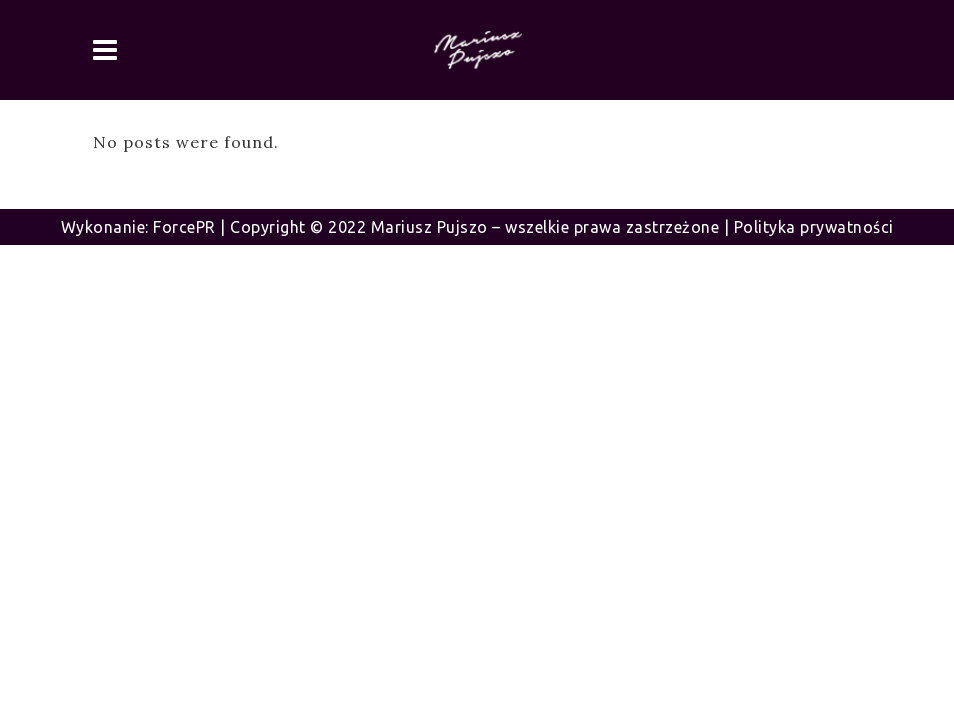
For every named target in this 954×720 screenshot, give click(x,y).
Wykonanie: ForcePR (138, 227)
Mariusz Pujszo (429, 227)
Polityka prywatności (814, 227)
